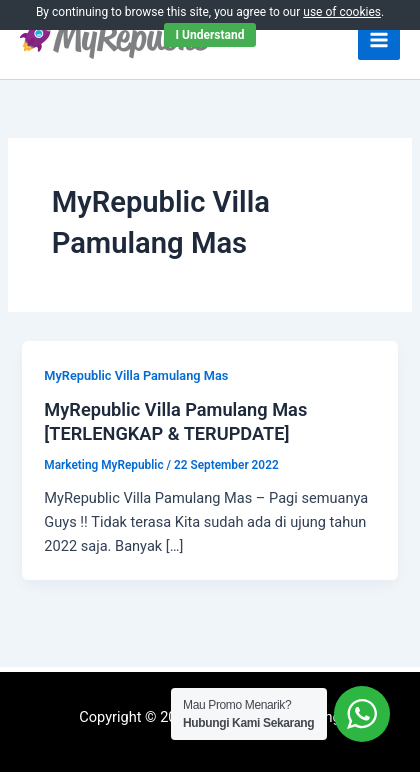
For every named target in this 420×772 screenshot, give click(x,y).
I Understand (210, 35)
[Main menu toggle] (379, 40)
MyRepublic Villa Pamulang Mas (136, 375)
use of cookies (342, 12)
